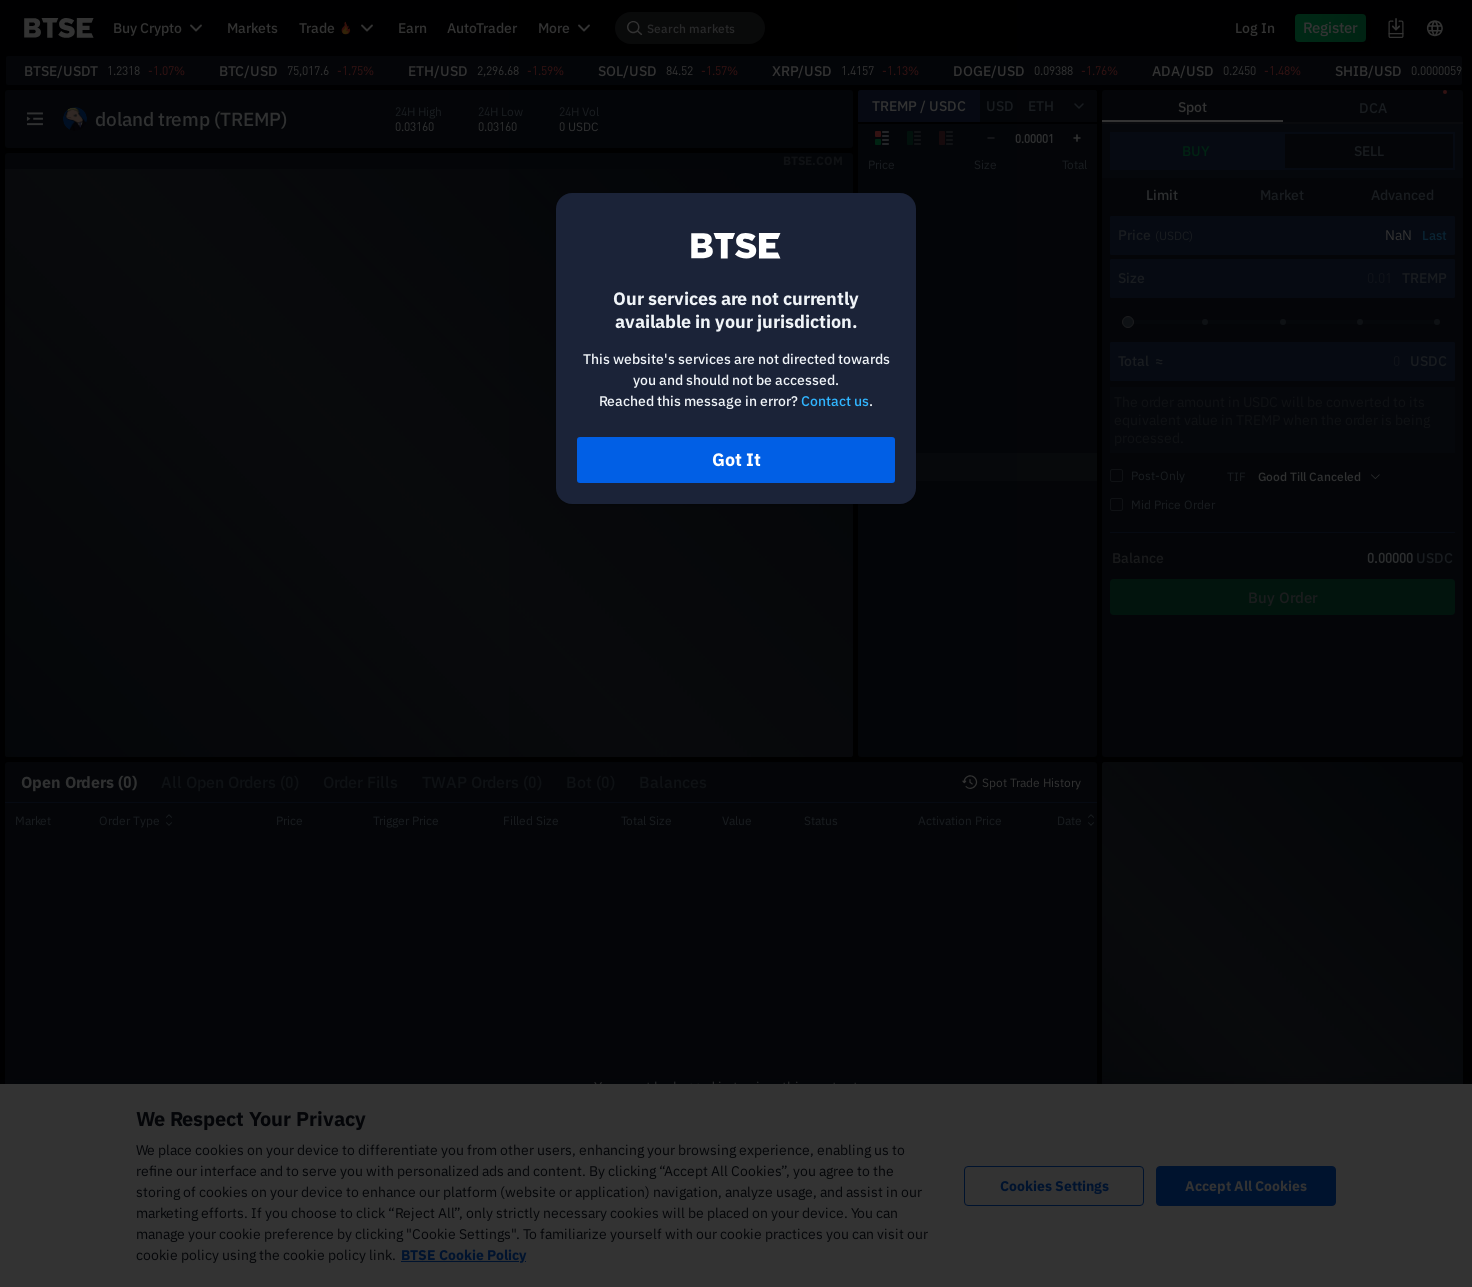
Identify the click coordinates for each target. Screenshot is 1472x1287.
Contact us (835, 401)
